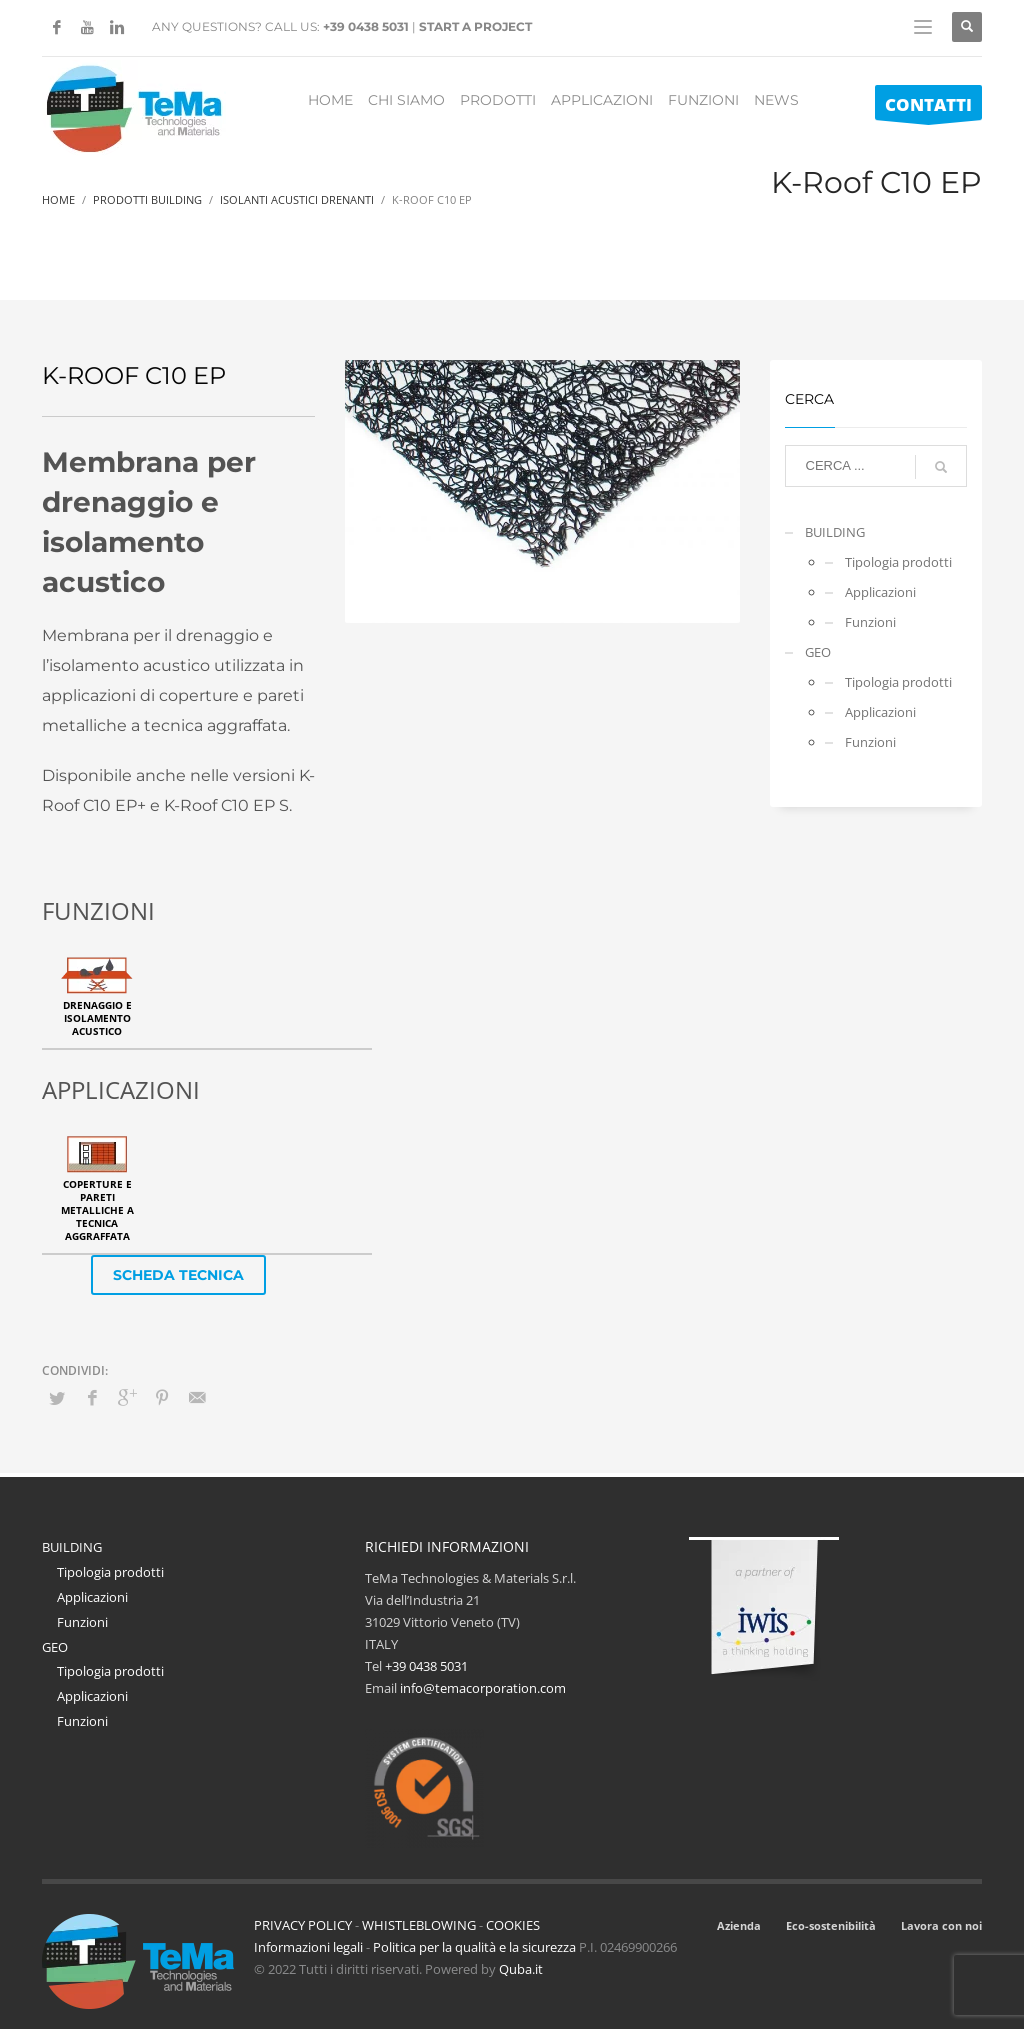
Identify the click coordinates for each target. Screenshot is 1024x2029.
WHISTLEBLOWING (419, 1925)
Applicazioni (880, 592)
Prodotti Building (147, 199)
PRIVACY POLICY (303, 1925)
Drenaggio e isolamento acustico (97, 1018)
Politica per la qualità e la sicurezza (476, 1947)
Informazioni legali (308, 1947)
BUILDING (835, 532)
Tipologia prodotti (898, 562)
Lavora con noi (941, 1925)
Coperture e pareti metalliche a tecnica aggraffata (97, 1210)
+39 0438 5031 (366, 26)
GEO (818, 652)
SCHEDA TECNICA (178, 1275)
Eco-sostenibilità (831, 1925)
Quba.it (521, 1969)
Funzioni (870, 622)
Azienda (739, 1925)
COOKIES (513, 1925)
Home (58, 199)
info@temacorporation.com (483, 1688)
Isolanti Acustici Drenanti (297, 199)
